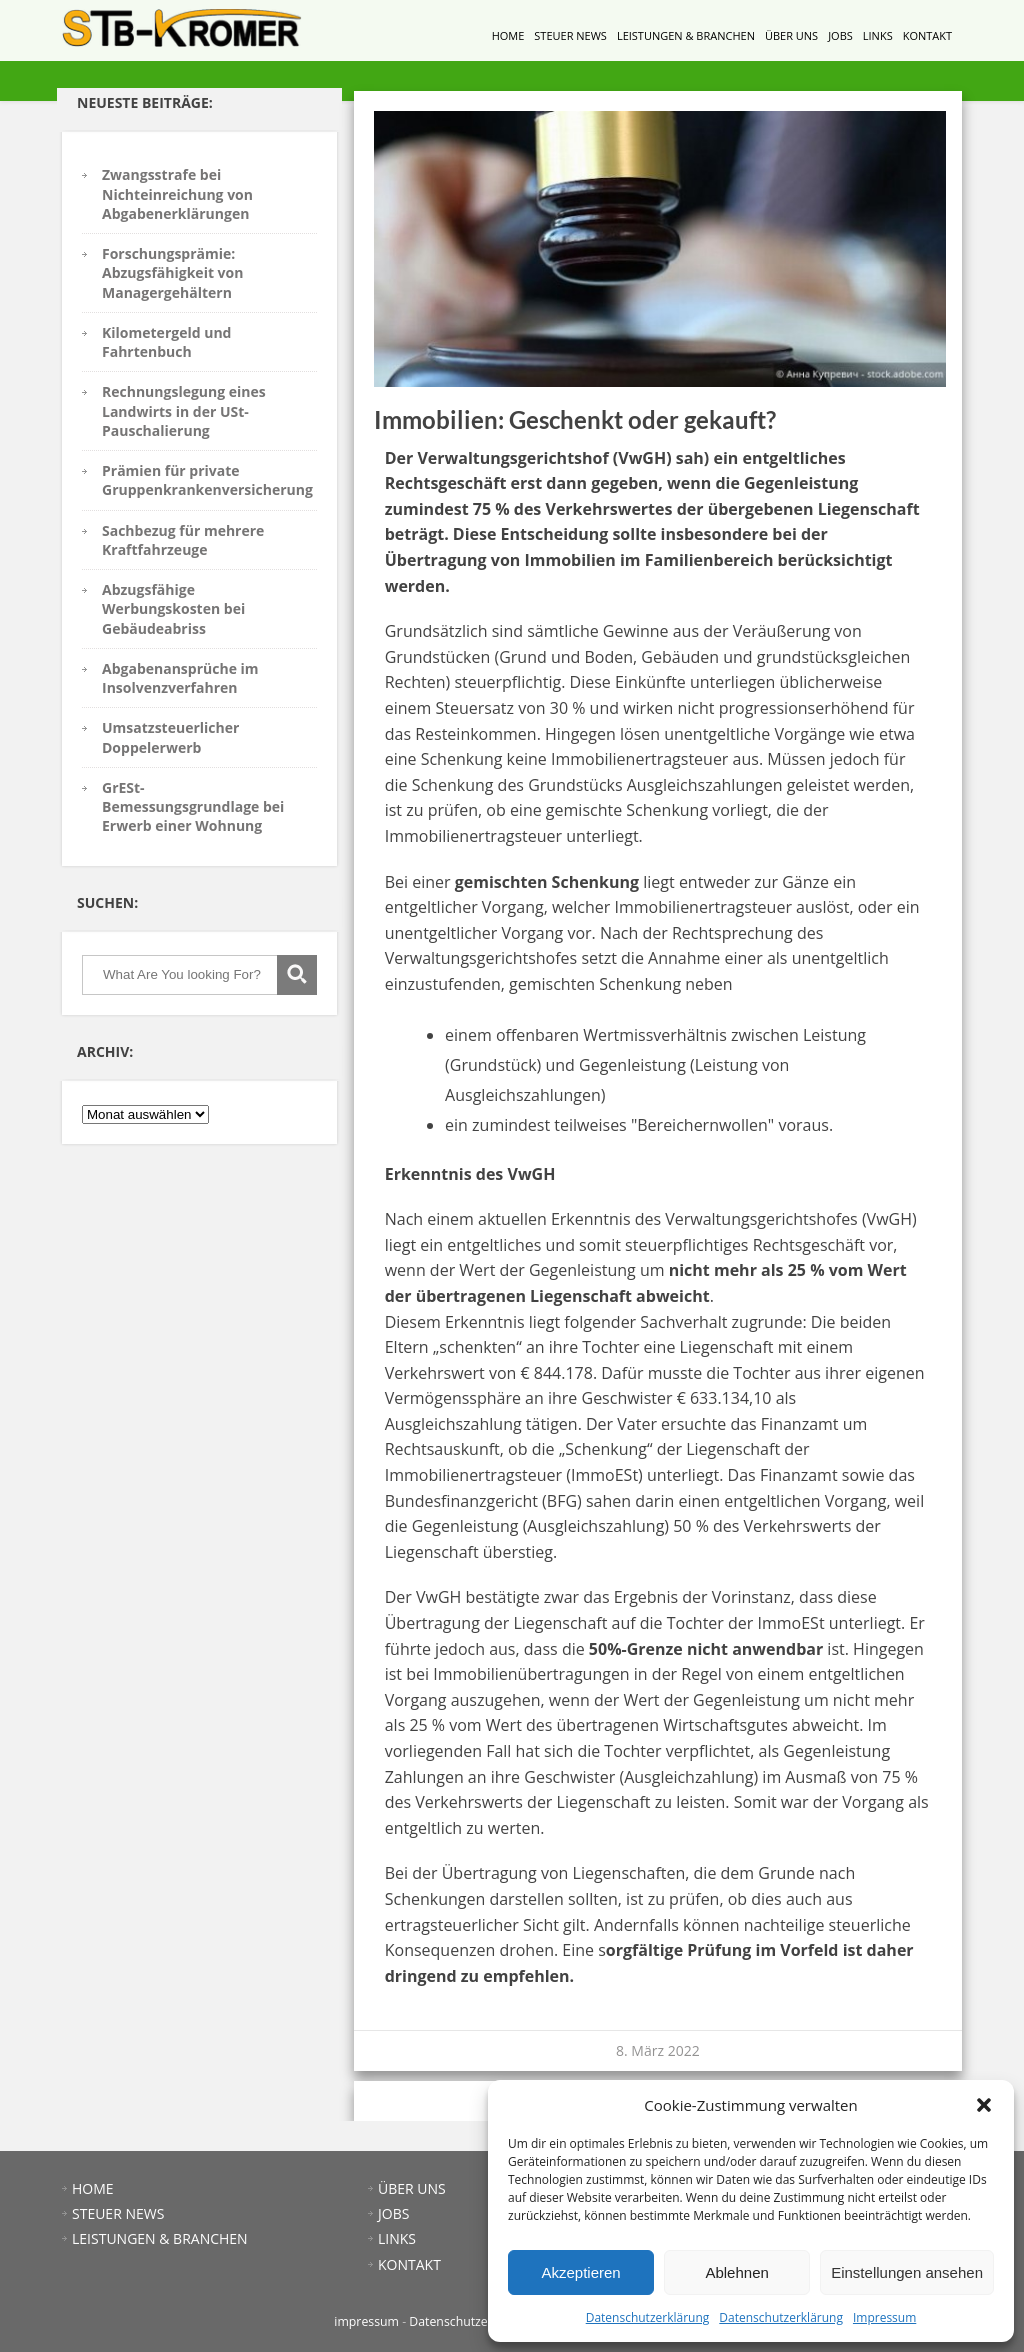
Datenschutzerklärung (648, 2317)
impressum (366, 2321)
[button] (984, 2105)
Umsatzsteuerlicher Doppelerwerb (170, 737)
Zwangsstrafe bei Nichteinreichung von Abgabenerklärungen (177, 194)
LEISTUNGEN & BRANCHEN (686, 35)
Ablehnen (736, 2272)
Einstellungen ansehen (907, 2272)
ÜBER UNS (791, 35)
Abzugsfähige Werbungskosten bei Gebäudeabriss (173, 609)
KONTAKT (927, 35)
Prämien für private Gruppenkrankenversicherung (207, 480)
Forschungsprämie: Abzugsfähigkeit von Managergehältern (172, 273)
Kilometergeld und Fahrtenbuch (166, 342)
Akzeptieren (580, 2272)
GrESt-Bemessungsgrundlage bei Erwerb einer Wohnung (193, 807)
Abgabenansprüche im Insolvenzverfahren (180, 678)
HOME (508, 35)
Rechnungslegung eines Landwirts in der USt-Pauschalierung (184, 411)
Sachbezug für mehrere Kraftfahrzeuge (183, 540)
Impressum (884, 2317)
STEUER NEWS (570, 35)
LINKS (878, 35)
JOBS (840, 35)
